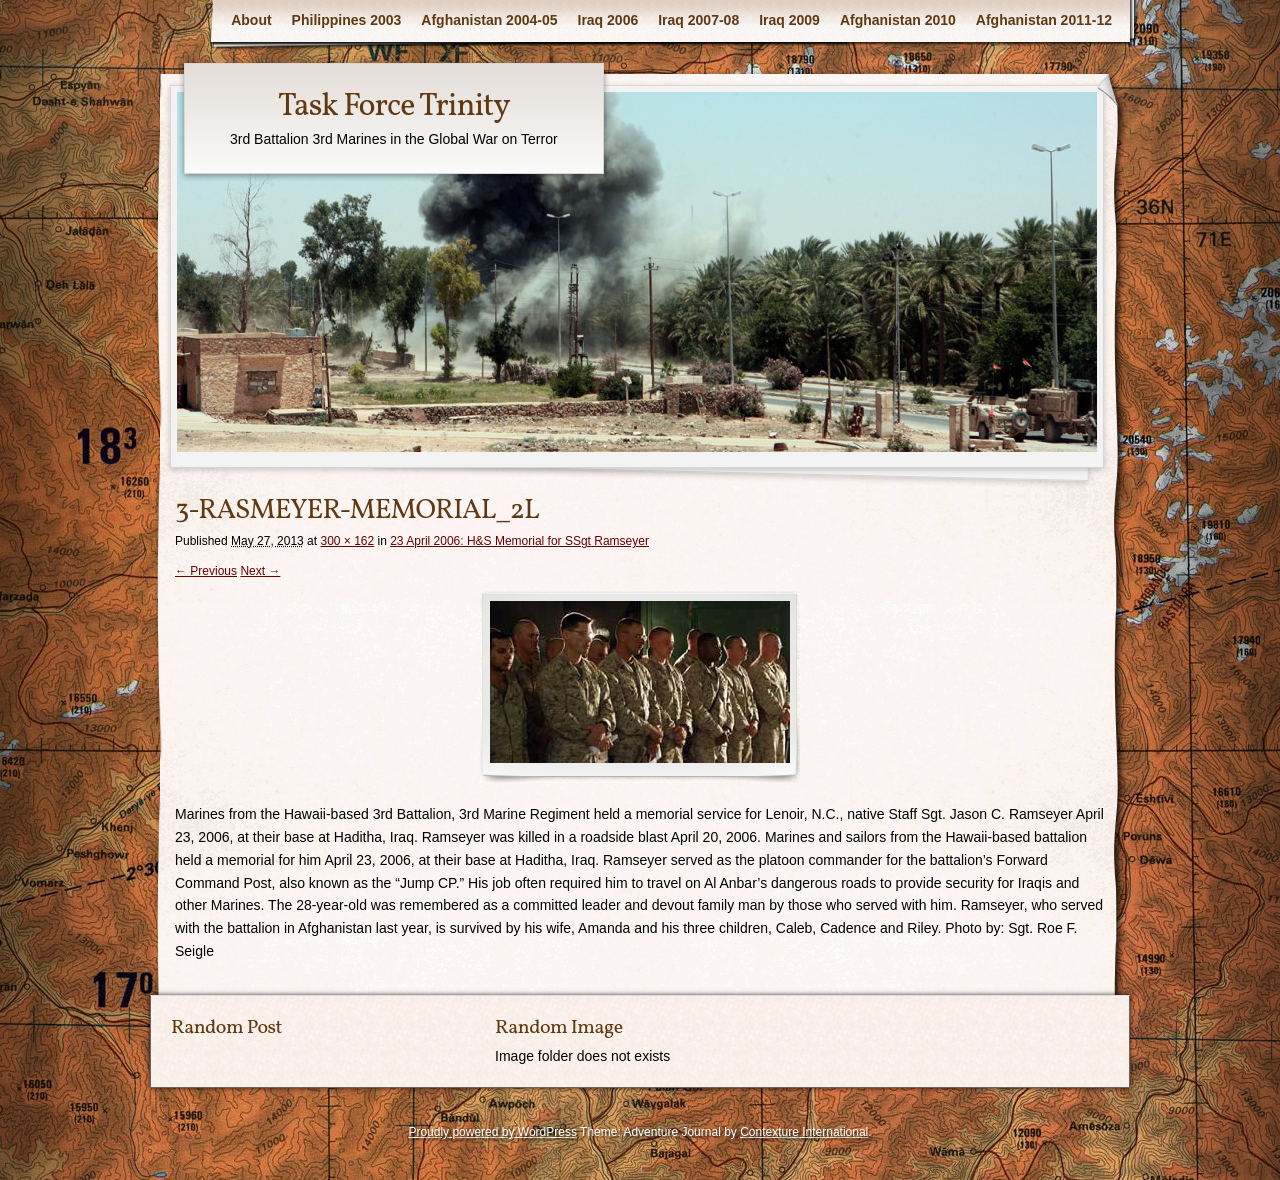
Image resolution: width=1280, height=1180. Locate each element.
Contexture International (804, 1132)
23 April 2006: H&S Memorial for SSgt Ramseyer (519, 541)
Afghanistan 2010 (898, 20)
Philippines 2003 (347, 20)
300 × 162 (347, 541)
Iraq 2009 (789, 20)
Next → (260, 571)
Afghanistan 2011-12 (1044, 20)
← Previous (206, 571)
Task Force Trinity (394, 107)
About (251, 20)
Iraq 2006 (608, 20)
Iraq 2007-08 (698, 20)
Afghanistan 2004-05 (489, 20)
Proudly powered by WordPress (492, 1132)
